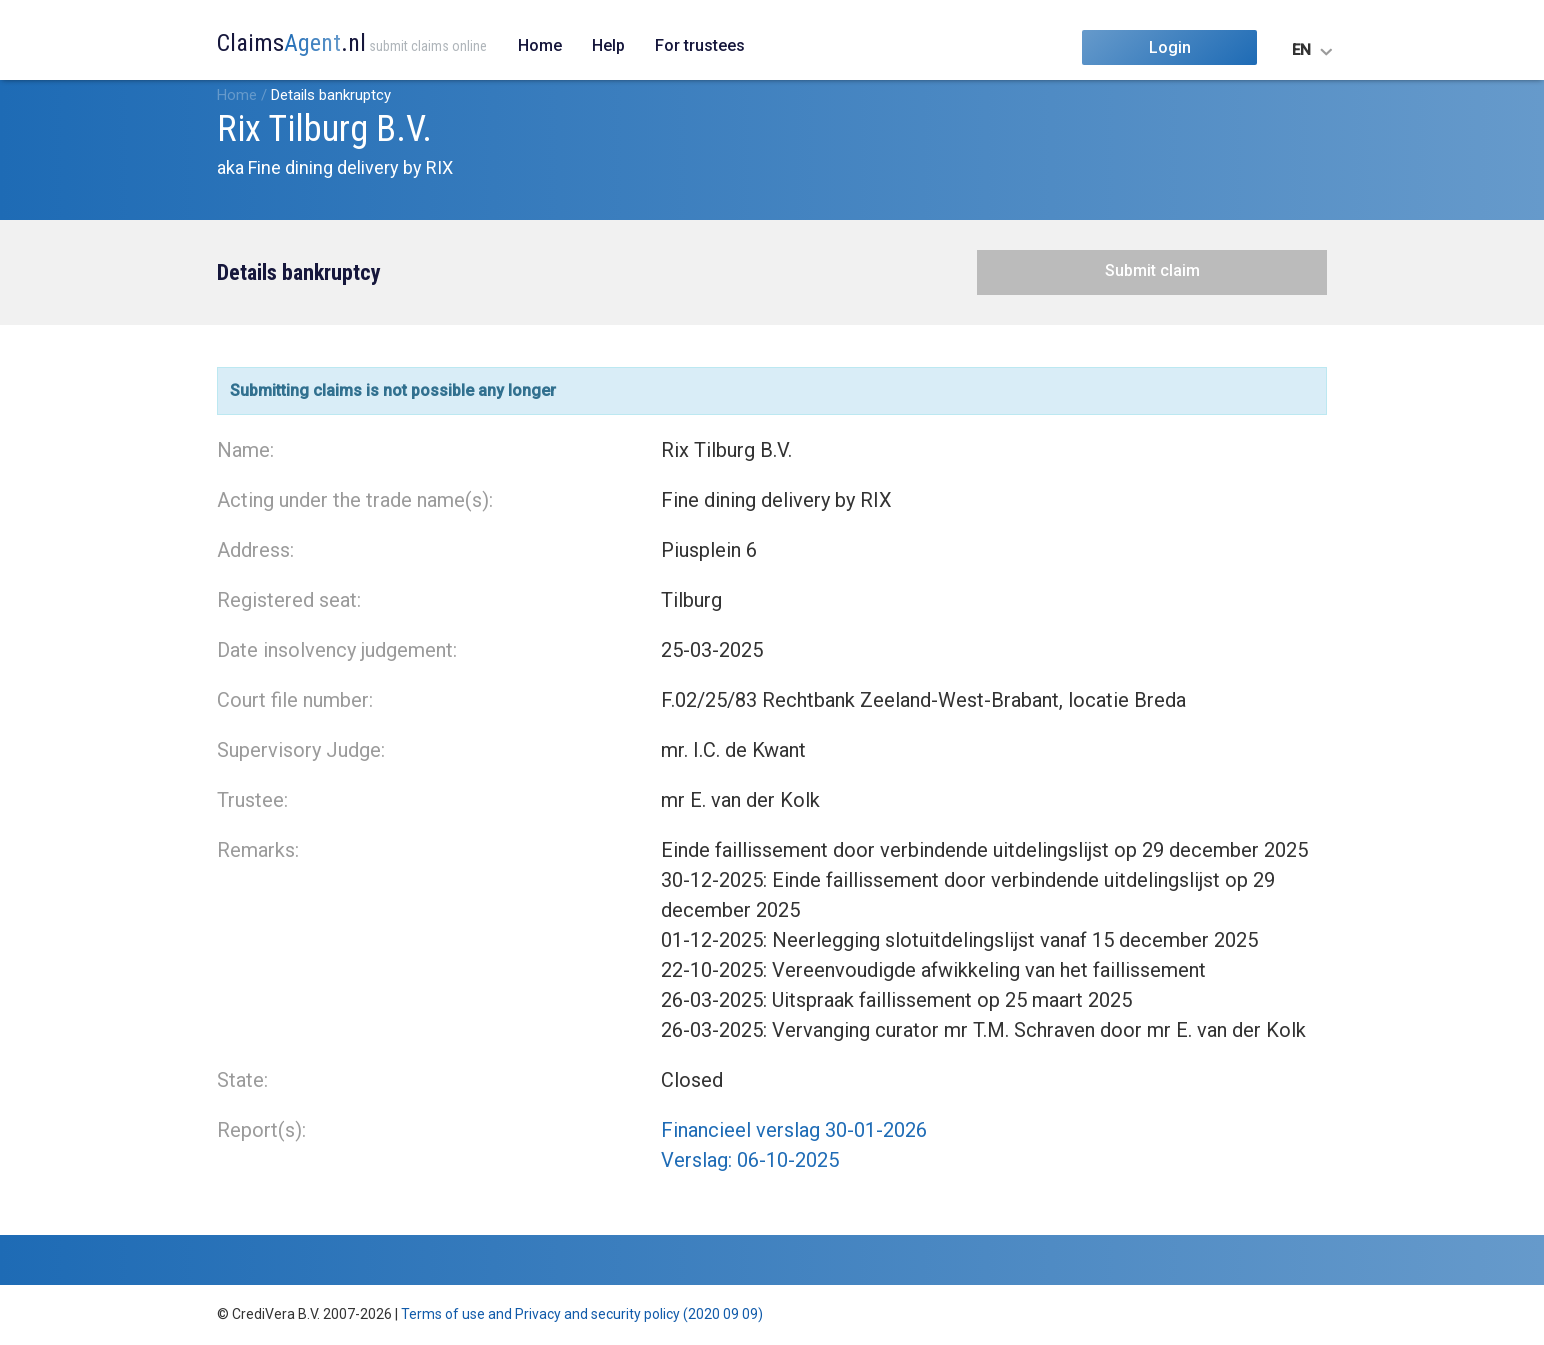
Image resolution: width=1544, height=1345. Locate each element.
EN (1301, 50)
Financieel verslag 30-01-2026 (794, 1130)
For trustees (700, 45)
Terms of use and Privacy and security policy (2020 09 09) (582, 1314)
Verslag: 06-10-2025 (750, 1160)
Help (608, 45)
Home (540, 45)
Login (1170, 47)
